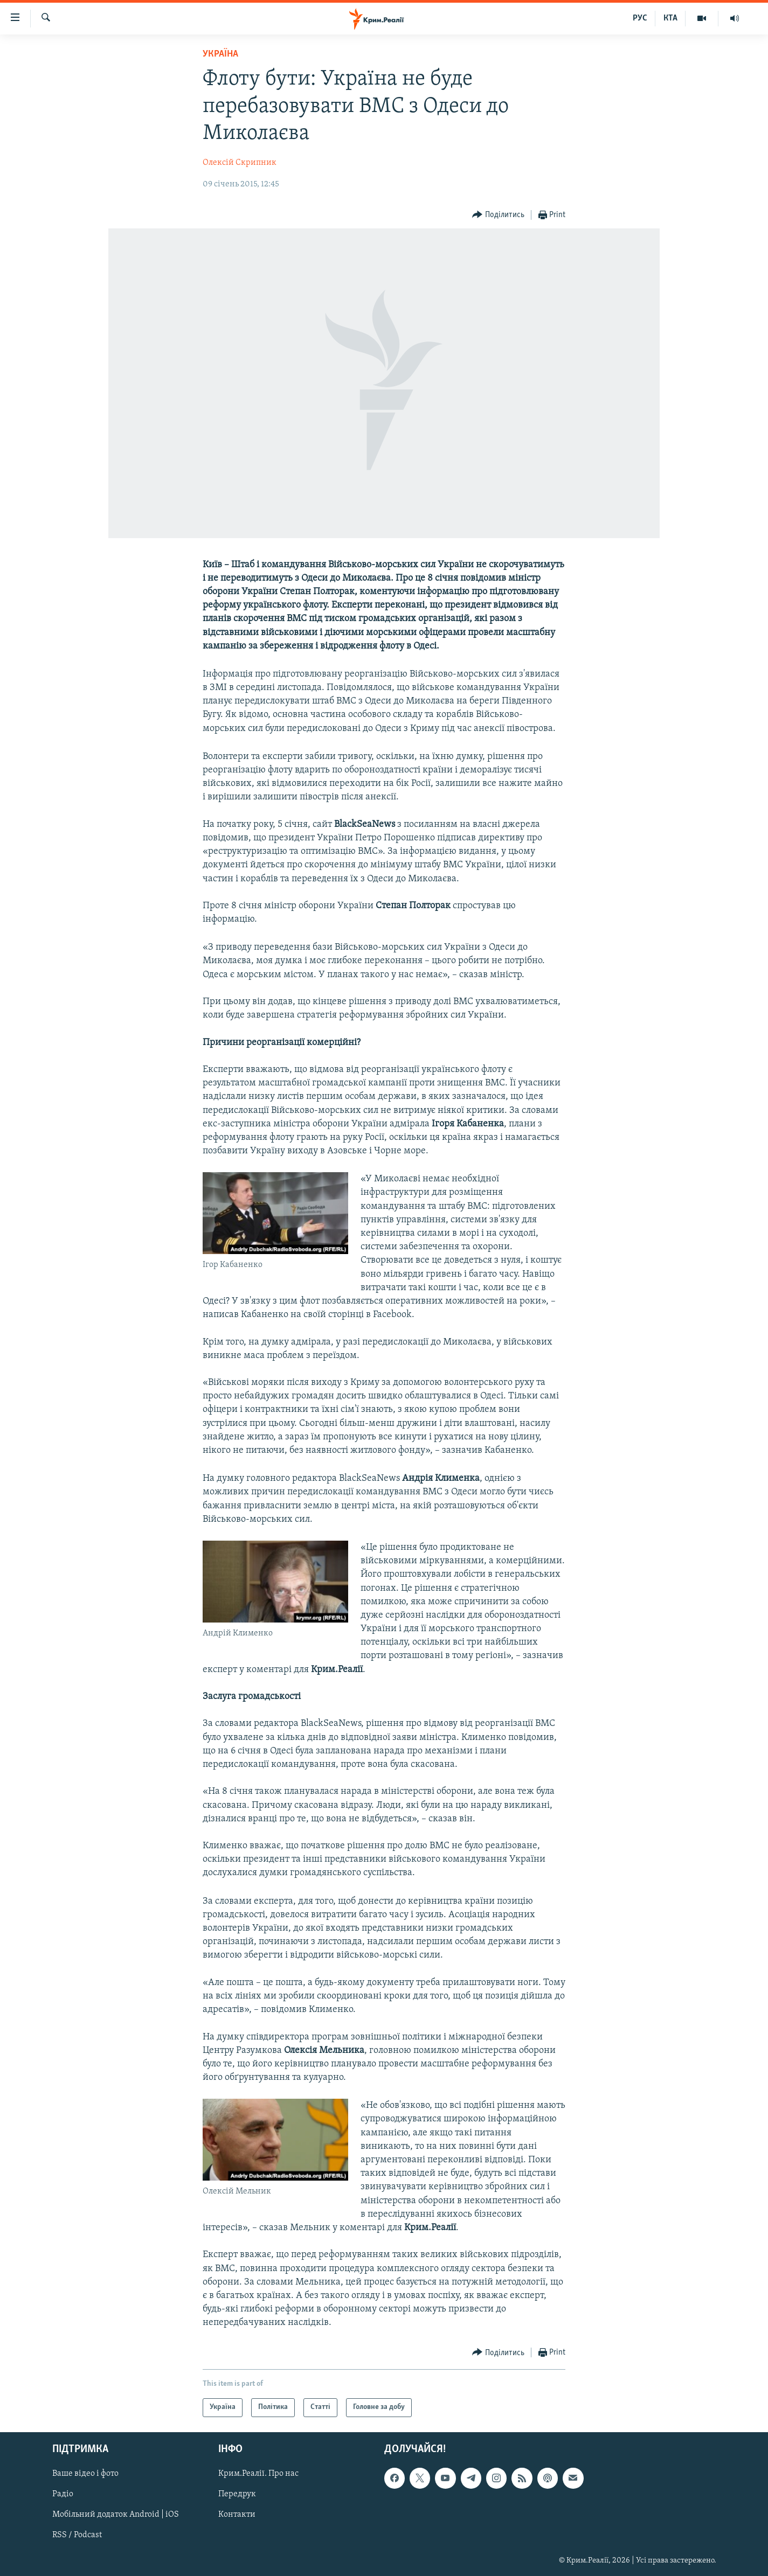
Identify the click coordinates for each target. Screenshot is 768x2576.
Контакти (236, 2514)
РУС (640, 18)
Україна (220, 54)
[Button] (498, 215)
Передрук (237, 2494)
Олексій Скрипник (239, 162)
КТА (670, 18)
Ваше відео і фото (85, 2473)
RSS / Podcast (77, 2535)
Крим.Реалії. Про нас (258, 2473)
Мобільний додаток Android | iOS (115, 2514)
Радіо (62, 2494)
